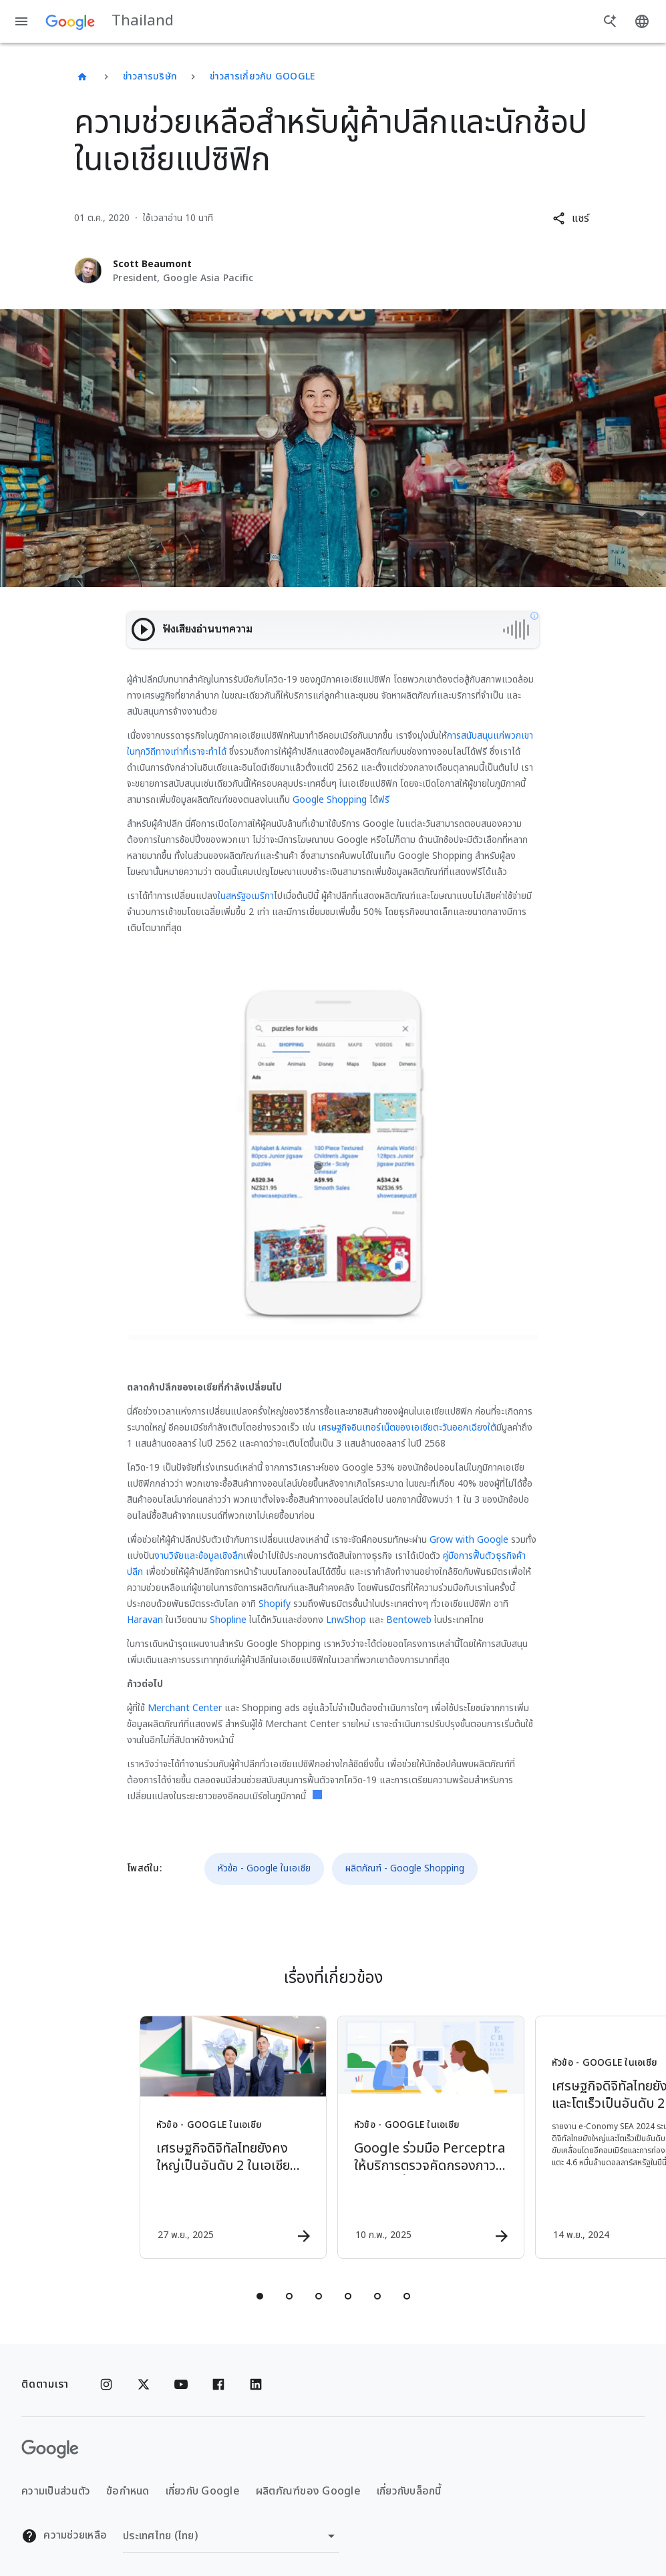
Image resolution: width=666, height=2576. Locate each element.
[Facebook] (218, 2384)
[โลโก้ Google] (50, 2449)
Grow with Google (469, 1540)
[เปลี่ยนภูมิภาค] (231, 2536)
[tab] (260, 2296)
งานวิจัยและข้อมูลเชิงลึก (198, 1556)
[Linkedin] (256, 2384)
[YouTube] (181, 2384)
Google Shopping (330, 800)
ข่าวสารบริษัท (150, 76)
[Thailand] (82, 77)
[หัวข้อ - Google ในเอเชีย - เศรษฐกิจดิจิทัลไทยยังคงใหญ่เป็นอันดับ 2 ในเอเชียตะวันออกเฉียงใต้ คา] (233, 2137)
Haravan (145, 1620)
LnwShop (346, 1620)
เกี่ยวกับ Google (203, 2491)
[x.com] (144, 2384)
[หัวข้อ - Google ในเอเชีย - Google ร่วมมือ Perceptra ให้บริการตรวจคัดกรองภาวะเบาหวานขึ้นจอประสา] (431, 2137)
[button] (571, 218)
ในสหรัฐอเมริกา (246, 896)
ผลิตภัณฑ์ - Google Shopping (404, 1868)
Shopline (228, 1620)
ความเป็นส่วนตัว (55, 2491)
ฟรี (383, 800)
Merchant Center (185, 1708)
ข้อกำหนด (128, 2491)
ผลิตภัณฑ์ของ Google (308, 2491)
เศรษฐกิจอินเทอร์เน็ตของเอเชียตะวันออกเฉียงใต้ (407, 1428)
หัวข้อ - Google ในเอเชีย (264, 1868)
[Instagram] (106, 2384)
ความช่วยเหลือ (64, 2535)
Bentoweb (409, 1620)
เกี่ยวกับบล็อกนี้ (409, 2491)
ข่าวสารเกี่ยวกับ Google (262, 76)
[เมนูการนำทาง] (21, 21)
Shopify (275, 1604)
